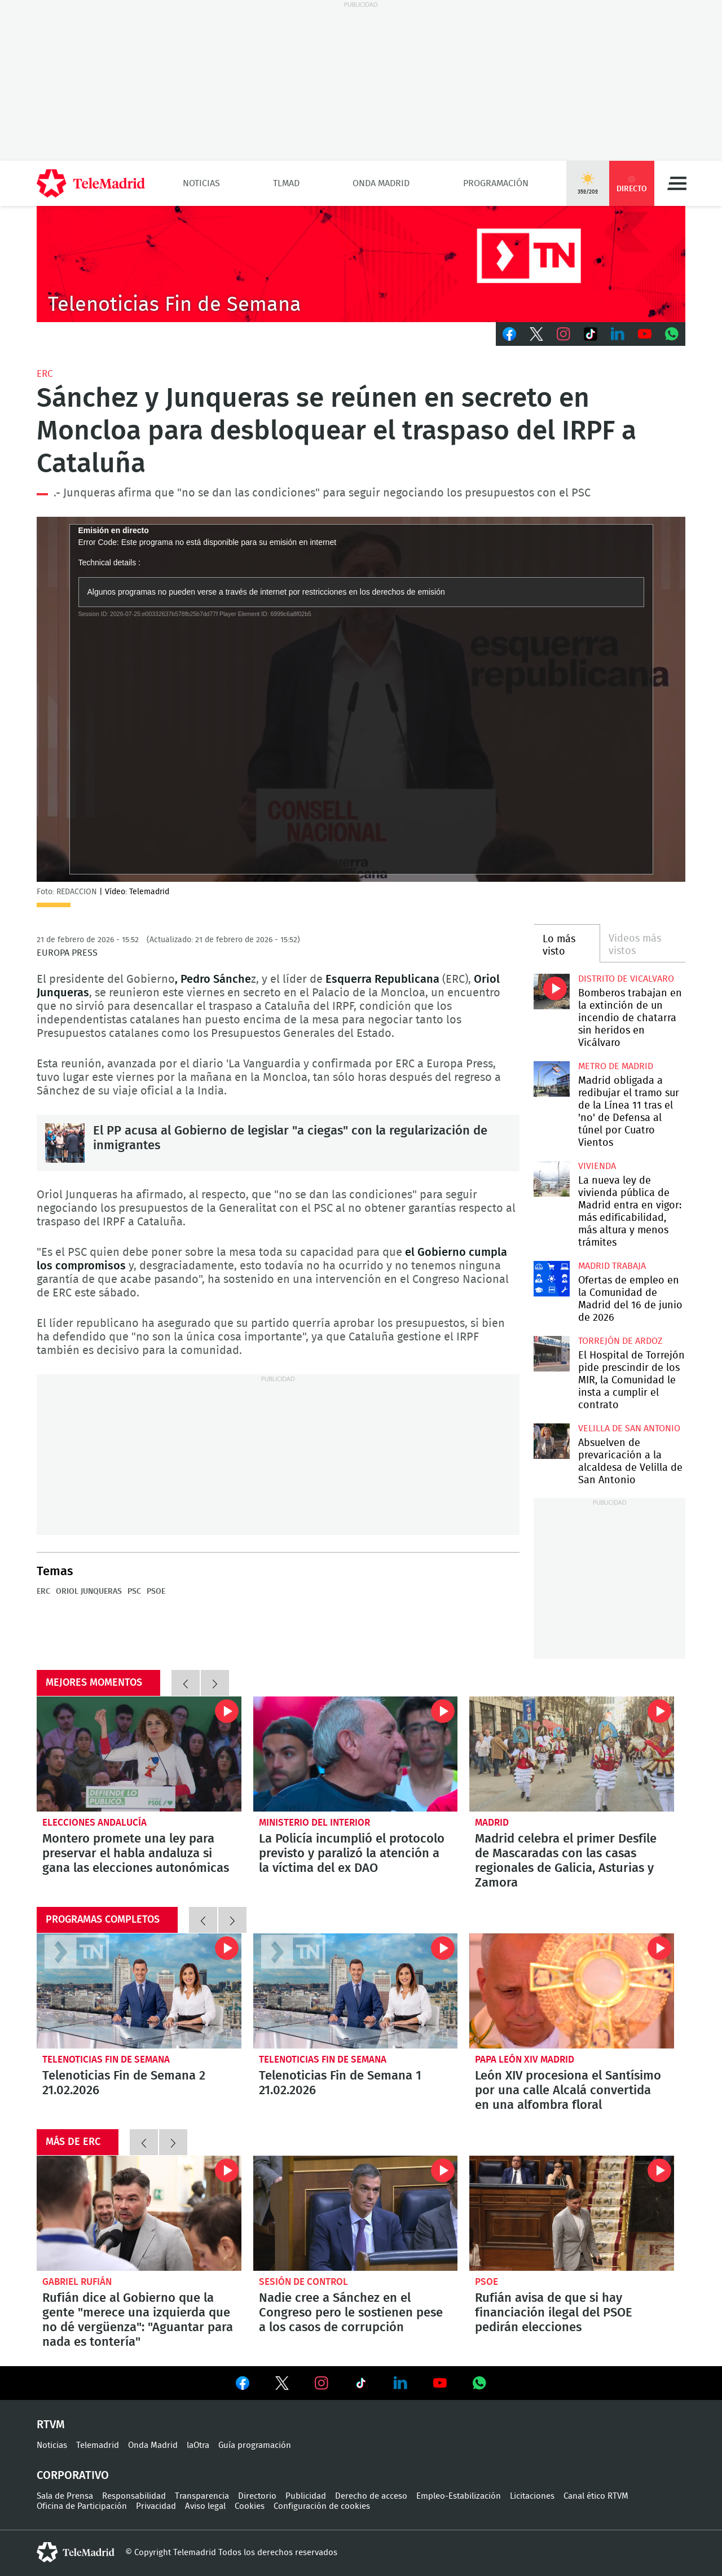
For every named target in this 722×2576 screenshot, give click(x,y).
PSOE (156, 1591)
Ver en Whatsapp (479, 2383)
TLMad (286, 183)
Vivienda (597, 1166)
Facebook (509, 334)
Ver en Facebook (242, 2385)
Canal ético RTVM (595, 2496)
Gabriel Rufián (77, 2282)
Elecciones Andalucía (94, 1822)
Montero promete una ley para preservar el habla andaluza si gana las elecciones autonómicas (139, 1754)
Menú (676, 183)
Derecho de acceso (371, 2496)
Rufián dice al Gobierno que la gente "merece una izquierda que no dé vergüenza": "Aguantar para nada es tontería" (139, 2213)
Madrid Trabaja (612, 1266)
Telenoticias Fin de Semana (106, 2059)
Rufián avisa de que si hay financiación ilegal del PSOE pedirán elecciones (571, 2213)
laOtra (198, 2445)
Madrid (492, 1822)
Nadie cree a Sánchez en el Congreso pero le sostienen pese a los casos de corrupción (355, 2213)
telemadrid (76, 2552)
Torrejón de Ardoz (620, 1341)
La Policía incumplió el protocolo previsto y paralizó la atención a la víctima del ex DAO (355, 1754)
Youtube (644, 334)
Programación (496, 183)
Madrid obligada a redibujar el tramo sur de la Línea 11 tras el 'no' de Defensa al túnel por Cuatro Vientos (551, 1079)
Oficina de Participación (82, 2506)
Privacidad (156, 2506)
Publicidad (305, 2496)
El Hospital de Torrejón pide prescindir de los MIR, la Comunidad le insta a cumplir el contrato (551, 1353)
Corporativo (73, 2475)
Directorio (257, 2496)
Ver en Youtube (440, 2383)
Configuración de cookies (322, 2506)
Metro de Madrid (615, 1066)
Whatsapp (671, 334)
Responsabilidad (134, 2496)
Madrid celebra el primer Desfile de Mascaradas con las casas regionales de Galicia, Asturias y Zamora (571, 1754)
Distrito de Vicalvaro (626, 978)
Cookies (250, 2506)
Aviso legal (205, 2506)
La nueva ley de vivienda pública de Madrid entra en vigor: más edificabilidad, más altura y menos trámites (551, 1179)
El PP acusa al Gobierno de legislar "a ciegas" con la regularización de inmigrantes (65, 1143)
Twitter (536, 334)
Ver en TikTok (361, 2385)
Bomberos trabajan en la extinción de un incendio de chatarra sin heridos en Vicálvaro (551, 991)
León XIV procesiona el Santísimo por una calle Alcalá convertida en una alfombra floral (571, 1991)
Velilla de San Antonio (629, 1428)
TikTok (590, 334)
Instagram (563, 334)
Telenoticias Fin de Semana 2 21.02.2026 (139, 1991)
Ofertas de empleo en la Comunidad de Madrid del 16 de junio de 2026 (551, 1278)
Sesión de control (303, 2282)
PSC (134, 1591)
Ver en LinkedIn (400, 2383)
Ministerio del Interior (314, 1822)
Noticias (201, 183)
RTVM (51, 2424)
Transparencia (202, 2496)
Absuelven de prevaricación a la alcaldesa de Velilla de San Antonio (551, 1441)
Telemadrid (97, 2445)
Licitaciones (532, 2496)
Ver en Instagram (321, 2383)
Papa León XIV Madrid (524, 2059)
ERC (45, 374)
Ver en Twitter (282, 2385)
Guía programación (254, 2445)
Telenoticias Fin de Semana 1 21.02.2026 (355, 1991)
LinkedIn (617, 334)
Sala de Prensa (65, 2496)
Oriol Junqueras (89, 1591)
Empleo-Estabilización (458, 2496)
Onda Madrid (381, 183)
